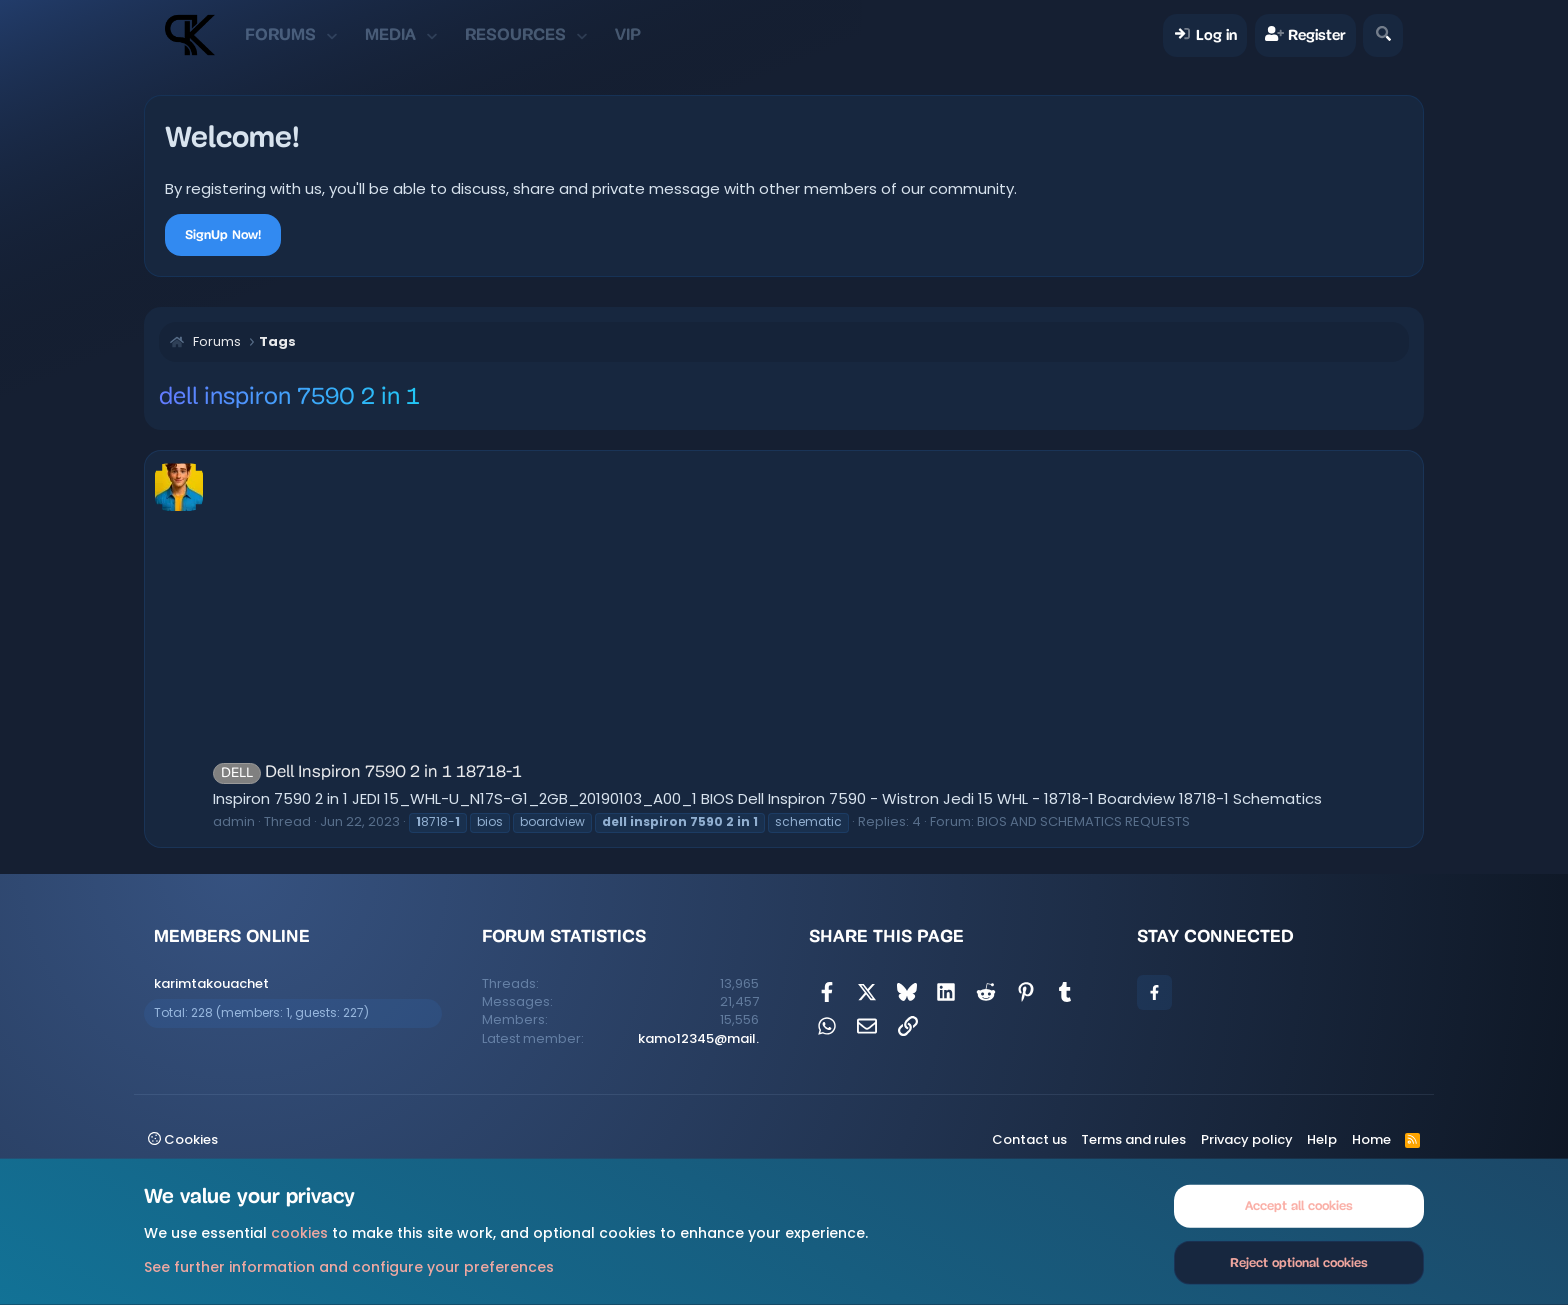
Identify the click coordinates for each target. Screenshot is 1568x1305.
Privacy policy (1247, 1139)
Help (1322, 1139)
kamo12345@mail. (698, 1038)
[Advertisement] (813, 611)
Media (390, 34)
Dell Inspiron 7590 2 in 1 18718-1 (367, 772)
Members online (232, 936)
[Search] (1382, 35)
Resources (515, 34)
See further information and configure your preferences (349, 1266)
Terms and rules (1133, 1139)
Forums (280, 34)
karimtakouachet (211, 983)
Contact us (1029, 1139)
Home (1371, 1139)
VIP (628, 34)
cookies (299, 1233)
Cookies (183, 1139)
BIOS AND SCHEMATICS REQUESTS (1083, 821)
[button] (332, 35)
